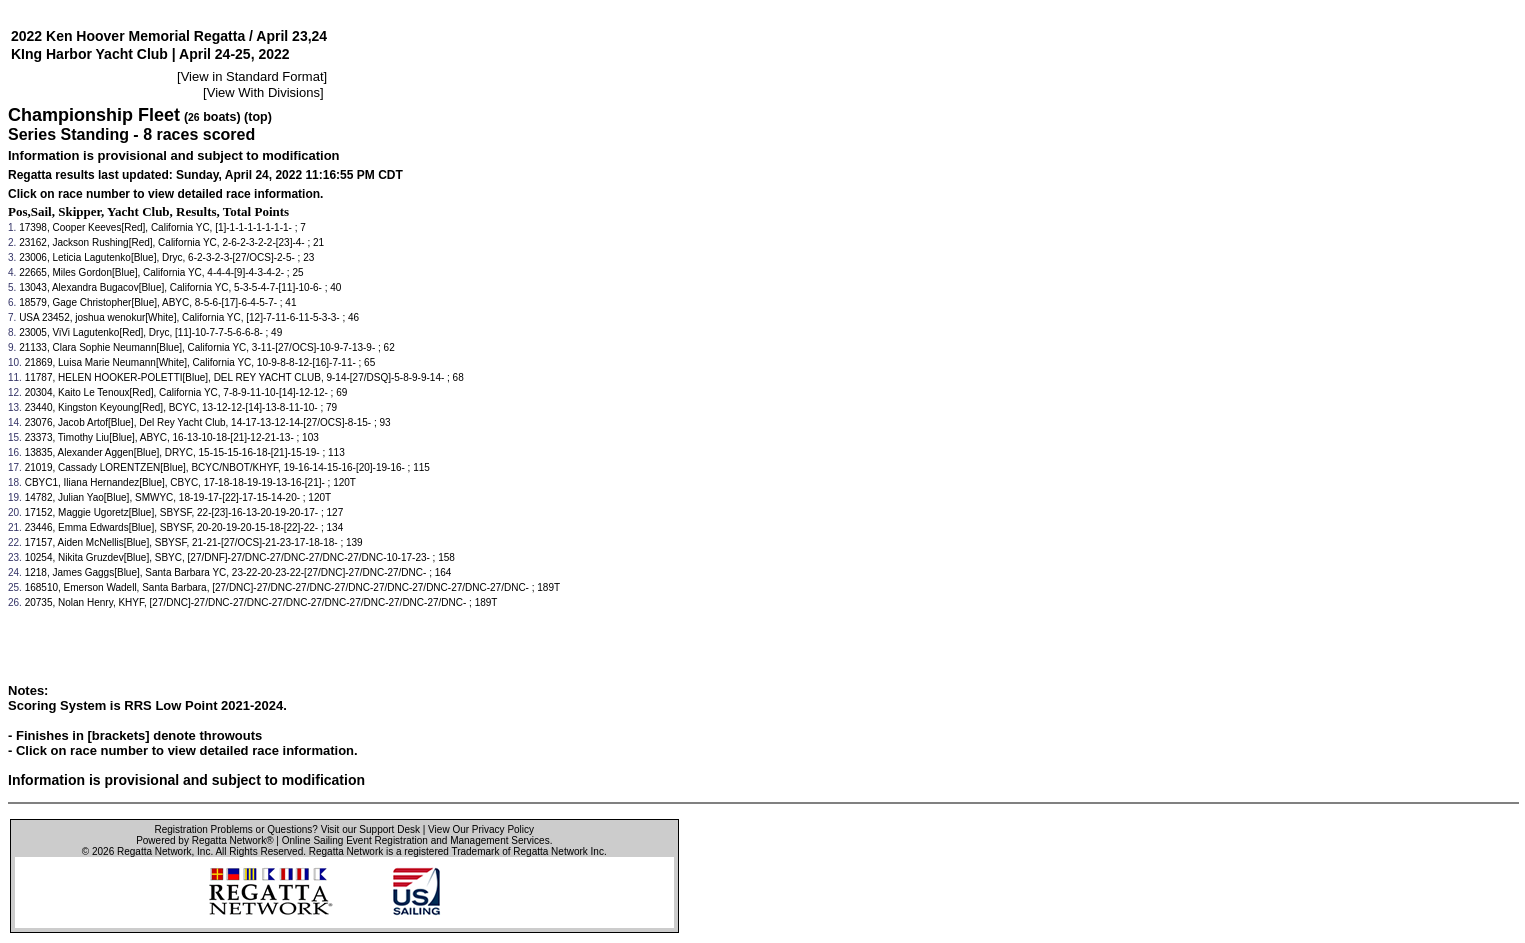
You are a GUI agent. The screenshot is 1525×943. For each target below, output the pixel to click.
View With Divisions (263, 92)
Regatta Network (154, 851)
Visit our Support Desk (370, 829)
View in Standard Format (252, 76)
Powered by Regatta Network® (204, 840)
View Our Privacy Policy (481, 829)
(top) (258, 117)
